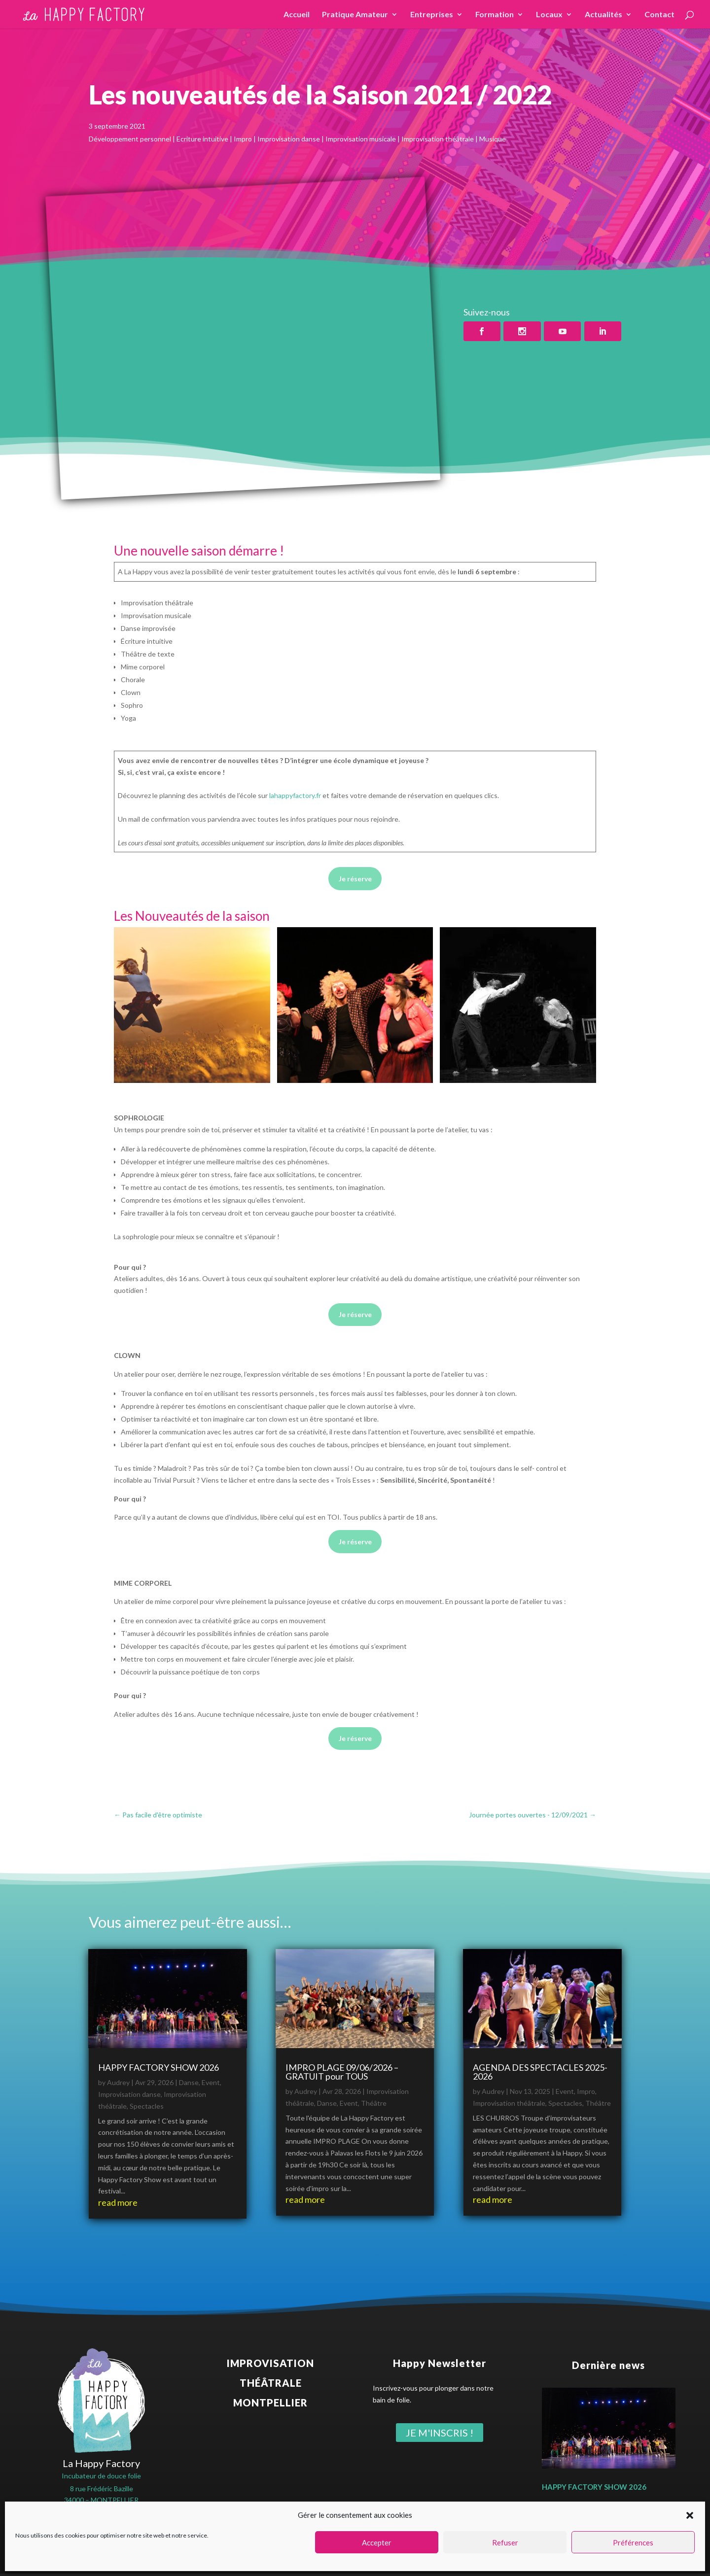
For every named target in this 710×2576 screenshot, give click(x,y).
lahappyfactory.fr (295, 795)
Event (211, 2082)
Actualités (603, 15)
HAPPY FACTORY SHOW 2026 (158, 2067)
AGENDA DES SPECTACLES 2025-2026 (540, 2072)
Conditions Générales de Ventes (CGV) (365, 2561)
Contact (659, 15)
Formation (494, 15)
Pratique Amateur (355, 15)
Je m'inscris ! (439, 2432)
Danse (189, 2082)
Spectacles (147, 2106)
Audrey (118, 2082)
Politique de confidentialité (256, 2561)
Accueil (297, 15)
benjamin (421, 2548)
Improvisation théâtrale (509, 2103)
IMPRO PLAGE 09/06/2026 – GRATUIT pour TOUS (341, 2072)
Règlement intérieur (464, 2561)
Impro (586, 2091)
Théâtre (374, 2103)
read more (118, 2202)
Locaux (549, 15)
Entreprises (431, 15)
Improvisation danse (129, 2094)
